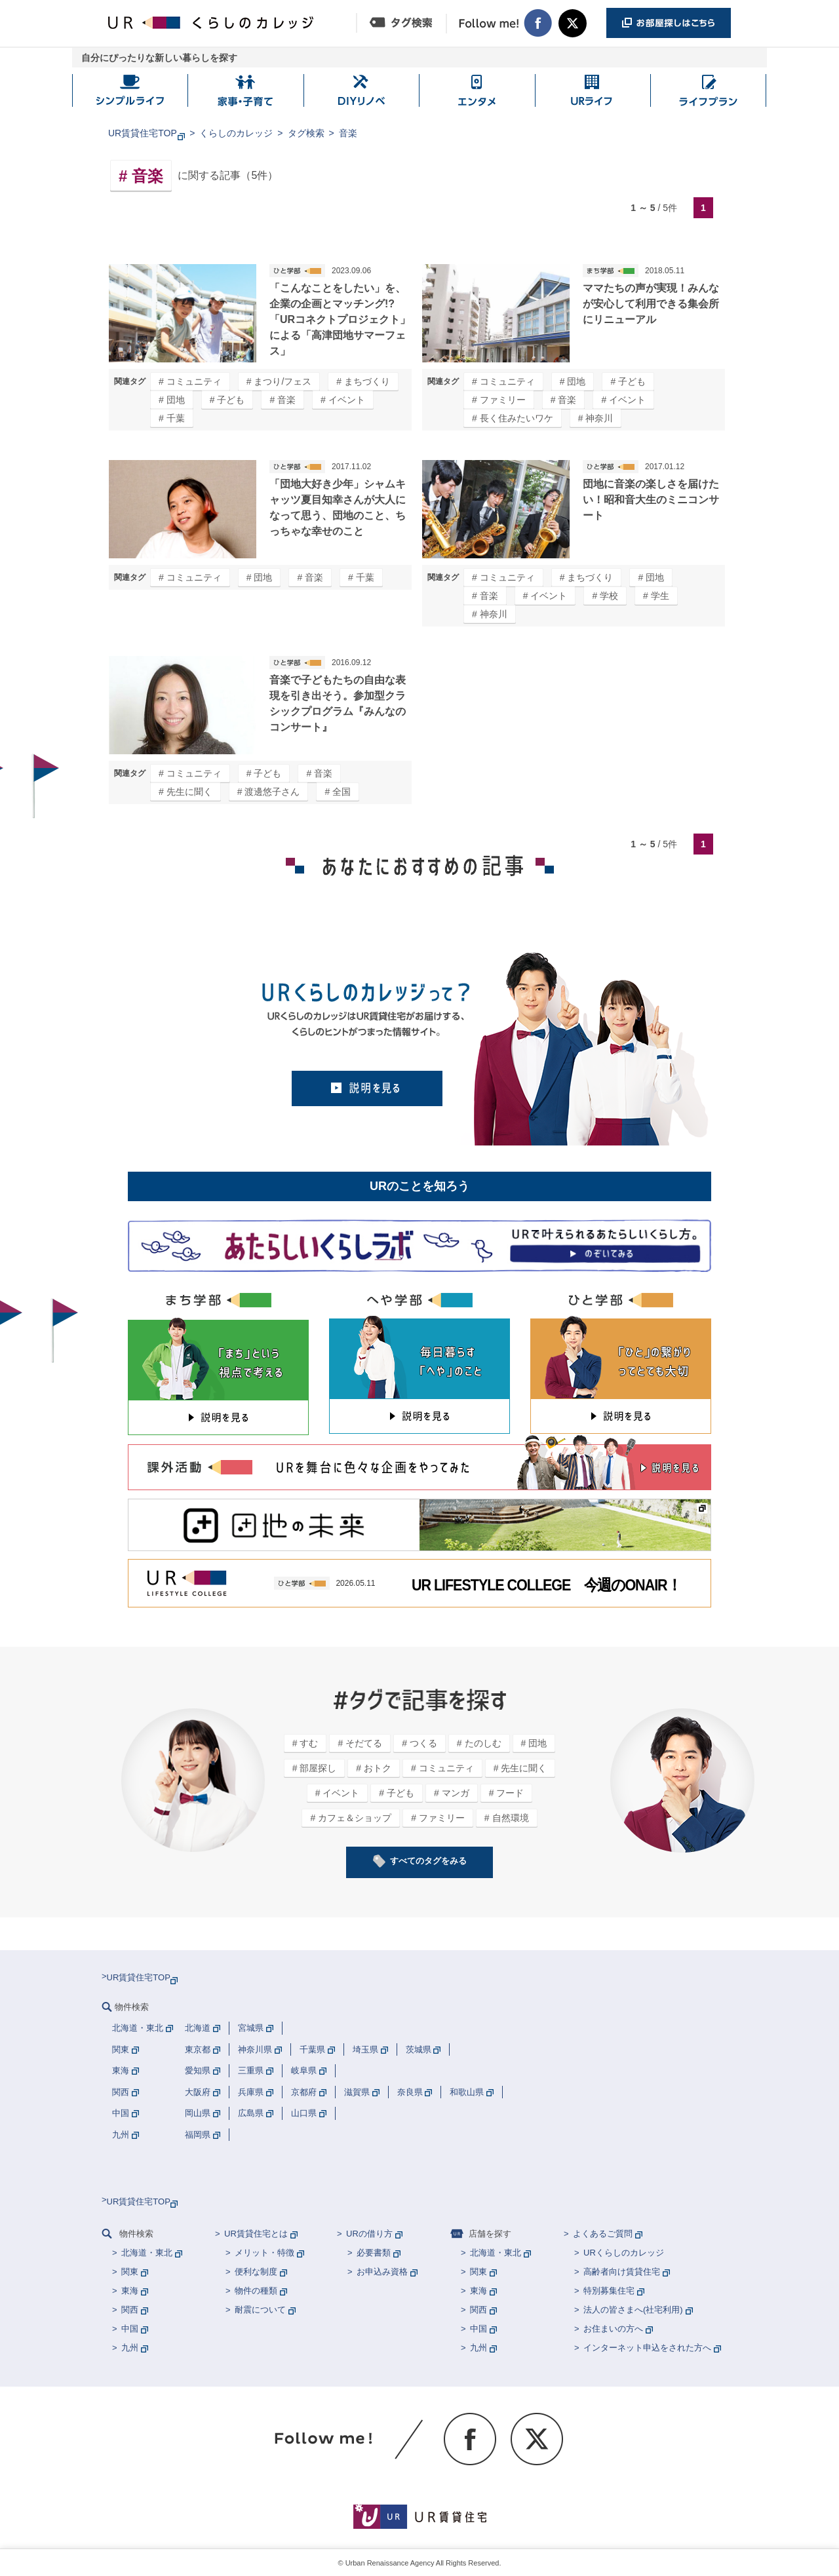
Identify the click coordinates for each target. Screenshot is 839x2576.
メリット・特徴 (264, 2253)
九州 (129, 2348)
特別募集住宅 (608, 2291)
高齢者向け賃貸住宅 (621, 2272)
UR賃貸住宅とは (256, 2234)
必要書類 (374, 2253)
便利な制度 (256, 2272)
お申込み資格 (382, 2272)
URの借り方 (369, 2234)
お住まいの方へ (613, 2329)
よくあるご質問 (603, 2234)
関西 (129, 2310)
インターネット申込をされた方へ (647, 2348)
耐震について (260, 2310)
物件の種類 (256, 2291)
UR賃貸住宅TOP (142, 133)
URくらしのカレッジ (623, 2253)
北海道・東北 (146, 2253)
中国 (129, 2329)
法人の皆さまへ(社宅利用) (633, 2310)
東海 (129, 2291)
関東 (129, 2272)
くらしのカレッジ (236, 133)
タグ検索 (306, 133)
